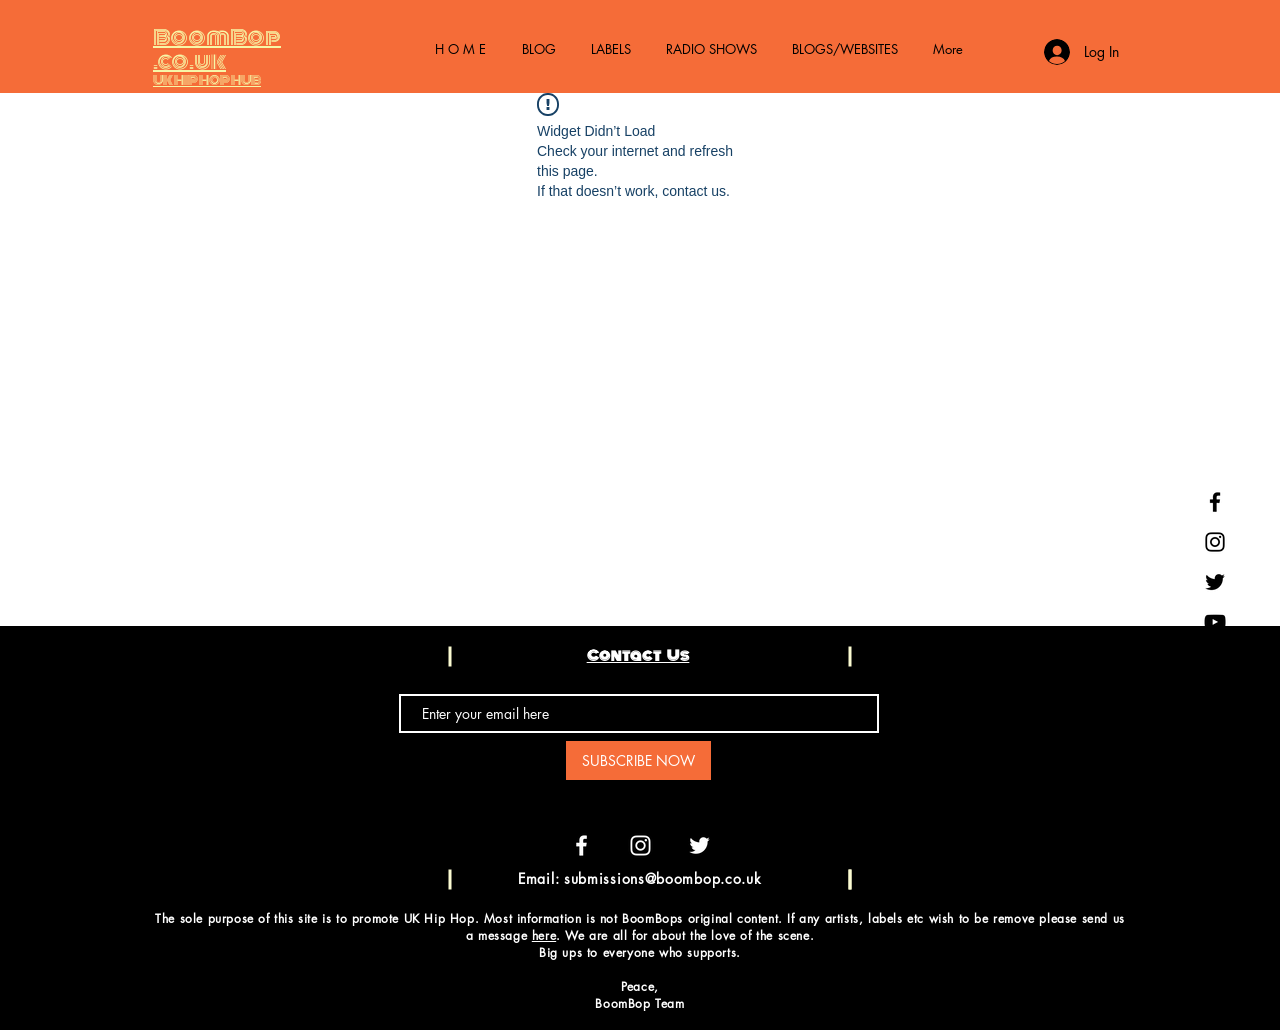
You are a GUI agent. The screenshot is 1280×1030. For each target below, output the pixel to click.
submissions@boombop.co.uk (663, 878)
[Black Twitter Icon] (1215, 582)
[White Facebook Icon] (581, 845)
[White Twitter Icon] (699, 845)
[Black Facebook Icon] (1215, 502)
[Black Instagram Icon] (1215, 542)
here (544, 935)
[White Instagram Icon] (640, 845)
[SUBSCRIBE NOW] (638, 760)
